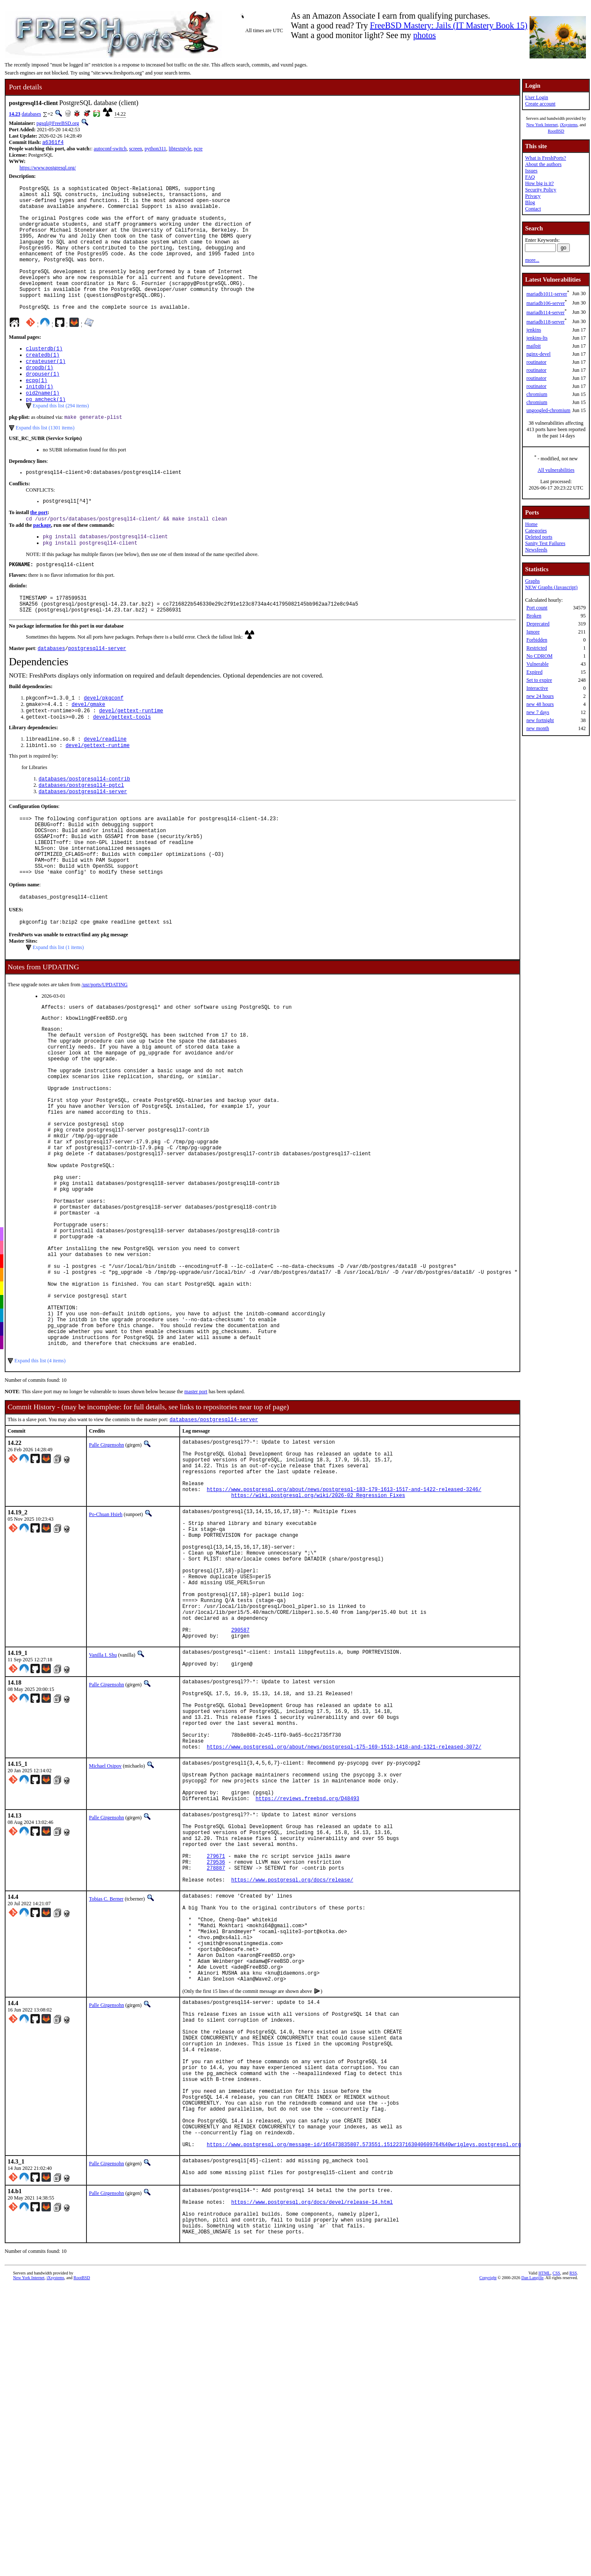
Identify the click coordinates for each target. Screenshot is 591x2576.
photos (424, 35)
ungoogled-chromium (548, 410)
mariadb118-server (545, 322)
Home (531, 524)
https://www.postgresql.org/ (47, 169)
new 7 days (537, 712)
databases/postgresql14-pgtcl (81, 838)
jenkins (533, 330)
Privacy (533, 196)
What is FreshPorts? (545, 158)
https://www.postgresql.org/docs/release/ (292, 2104)
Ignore (532, 632)
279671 (216, 2076)
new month (537, 728)
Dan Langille (532, 2566)
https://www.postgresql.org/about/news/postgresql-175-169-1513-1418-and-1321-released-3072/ (344, 1947)
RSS (573, 2561)
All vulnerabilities (556, 470)
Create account (540, 104)
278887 (216, 2090)
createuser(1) (46, 391)
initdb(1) (39, 419)
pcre (198, 149)
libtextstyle (180, 149)
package (42, 564)
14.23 (14, 114)
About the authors (543, 164)
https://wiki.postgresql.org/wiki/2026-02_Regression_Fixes (318, 1651)
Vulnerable (537, 664)
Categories (536, 531)
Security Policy (540, 190)
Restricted (536, 648)
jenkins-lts (536, 338)
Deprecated (537, 624)
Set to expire (539, 680)
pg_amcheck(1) (46, 434)
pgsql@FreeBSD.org (57, 123)
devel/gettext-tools (122, 767)
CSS (556, 2561)
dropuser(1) (42, 405)
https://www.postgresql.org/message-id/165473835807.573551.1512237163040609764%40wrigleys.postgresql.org (364, 2420)
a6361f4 (53, 143)
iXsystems (568, 124)
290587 (240, 1812)
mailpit (533, 346)
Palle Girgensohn (106, 1588)
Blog (530, 202)
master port (195, 1534)
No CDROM (539, 656)
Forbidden (536, 640)
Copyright (488, 2566)
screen (135, 149)
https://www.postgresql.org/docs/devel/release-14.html (312, 2483)
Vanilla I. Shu (103, 1839)
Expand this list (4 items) (40, 1503)
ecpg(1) (36, 412)
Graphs (532, 581)
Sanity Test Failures (545, 543)
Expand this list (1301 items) (45, 464)
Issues (531, 171)
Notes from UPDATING (43, 1037)
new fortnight (540, 720)
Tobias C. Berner (106, 2124)
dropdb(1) (39, 398)
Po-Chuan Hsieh (105, 1670)
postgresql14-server (97, 695)
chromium (536, 394)
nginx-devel (538, 354)
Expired (534, 672)
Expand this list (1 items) (58, 1017)
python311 (155, 149)
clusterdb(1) (44, 376)
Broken (533, 616)
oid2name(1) (42, 427)
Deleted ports (538, 537)
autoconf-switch (110, 149)
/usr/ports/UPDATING (105, 1054)
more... (532, 260)
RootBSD (556, 131)
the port (38, 551)
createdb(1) (42, 383)
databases (31, 114)
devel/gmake (88, 752)
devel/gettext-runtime (131, 760)
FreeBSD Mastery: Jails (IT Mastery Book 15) (448, 25)
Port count (536, 608)
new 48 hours (540, 704)
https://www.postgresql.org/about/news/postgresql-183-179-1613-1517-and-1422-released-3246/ (344, 1643)
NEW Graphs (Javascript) (551, 587)
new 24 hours (540, 696)
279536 (216, 2083)
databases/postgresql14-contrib (84, 831)
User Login (536, 97)
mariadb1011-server (546, 294)
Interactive (537, 688)
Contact (533, 209)
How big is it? (539, 183)
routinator (536, 362)
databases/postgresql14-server (83, 845)
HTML (544, 2561)
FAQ (530, 177)
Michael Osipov (105, 1967)
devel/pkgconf (104, 745)
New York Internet (542, 124)
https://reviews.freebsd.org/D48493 (307, 2008)
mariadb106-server (545, 303)
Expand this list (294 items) (61, 441)
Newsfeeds (536, 550)
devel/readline (105, 790)
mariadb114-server (545, 312)
